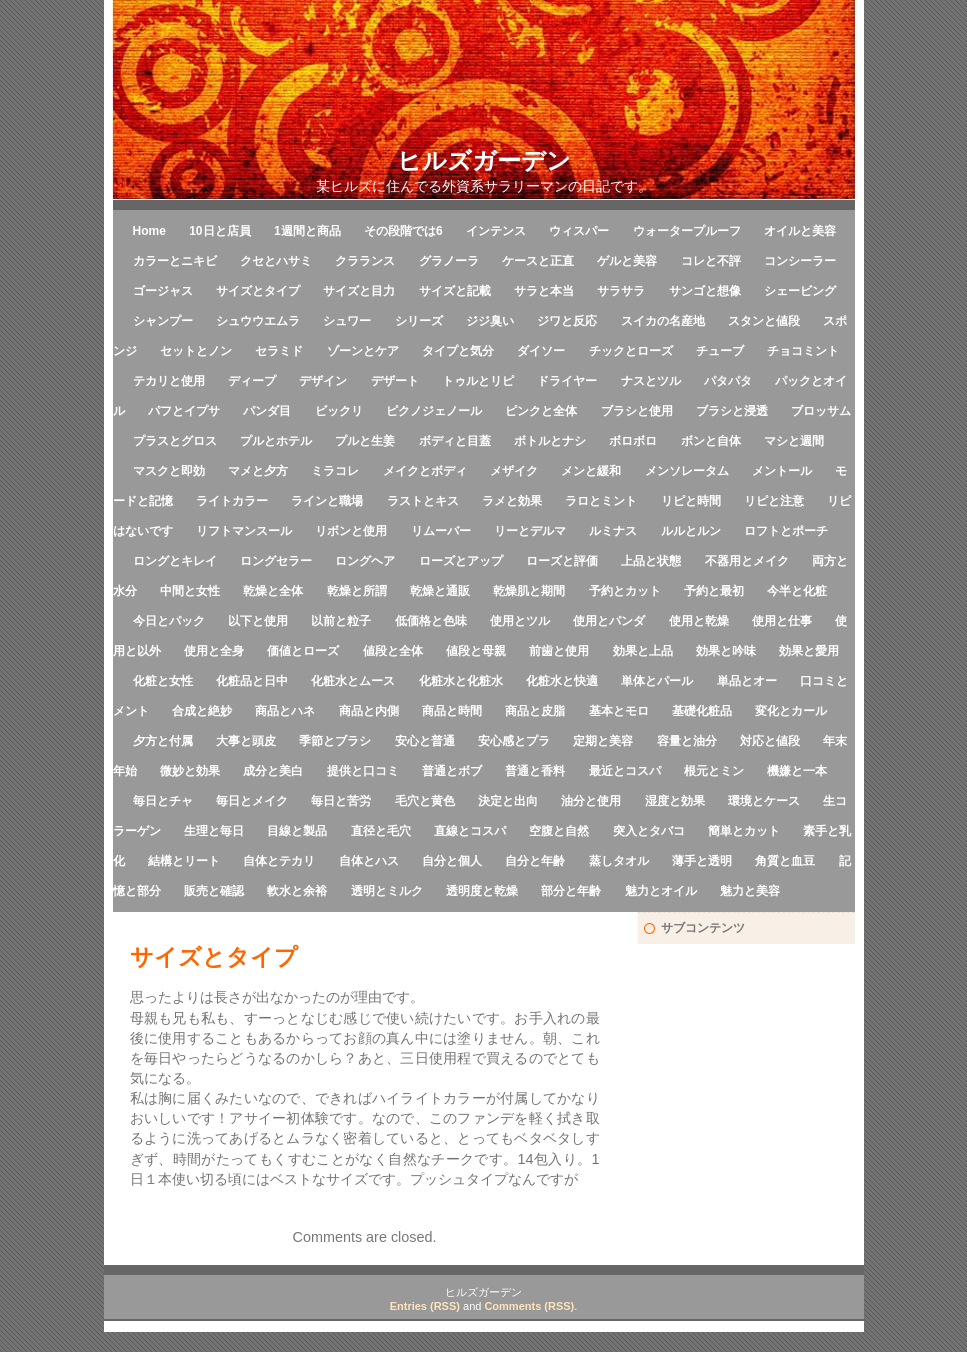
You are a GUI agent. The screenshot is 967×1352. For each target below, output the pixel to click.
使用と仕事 (782, 621)
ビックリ (339, 411)
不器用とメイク (747, 561)
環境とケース (764, 801)
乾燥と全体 (273, 591)
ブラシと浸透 (732, 411)
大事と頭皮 (246, 741)
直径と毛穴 (381, 831)
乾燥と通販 (440, 591)
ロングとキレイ (175, 561)
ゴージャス (163, 291)
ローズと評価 (562, 561)
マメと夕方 (258, 471)
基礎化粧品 (702, 711)
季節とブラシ (335, 741)
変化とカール (791, 711)
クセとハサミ (276, 261)
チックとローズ (631, 351)
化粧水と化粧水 (461, 681)
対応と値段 (770, 741)
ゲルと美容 (627, 261)
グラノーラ (449, 261)
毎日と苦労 (341, 801)
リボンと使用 (351, 531)
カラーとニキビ (175, 261)
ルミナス (613, 531)
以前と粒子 (341, 621)
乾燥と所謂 (357, 591)
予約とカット (625, 591)
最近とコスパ (625, 771)
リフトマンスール (244, 531)
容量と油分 (687, 741)
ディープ (252, 381)
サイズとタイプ (258, 291)
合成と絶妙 (202, 711)
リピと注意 (774, 501)
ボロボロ (633, 441)
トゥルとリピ (478, 381)
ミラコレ (335, 471)
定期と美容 (603, 741)
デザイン (323, 381)
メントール (782, 471)
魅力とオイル (661, 891)
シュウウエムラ (258, 321)
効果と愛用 (809, 651)
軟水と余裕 (297, 891)
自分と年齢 (535, 861)
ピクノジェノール (434, 411)
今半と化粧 (797, 591)
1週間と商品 (307, 231)
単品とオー (747, 681)
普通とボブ (452, 771)
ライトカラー (232, 501)
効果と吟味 (726, 651)
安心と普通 (425, 741)
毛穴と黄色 (425, 801)
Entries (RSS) (425, 1306)
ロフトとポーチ (786, 531)
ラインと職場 (327, 501)
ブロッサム (821, 411)
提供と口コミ (363, 771)
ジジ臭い (490, 321)
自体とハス (369, 861)
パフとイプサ (184, 411)
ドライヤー (567, 381)
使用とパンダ (609, 621)
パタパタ (728, 381)
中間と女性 (190, 591)
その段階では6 (403, 231)
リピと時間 (691, 501)
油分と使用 (591, 801)
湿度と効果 (675, 801)
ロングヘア (365, 561)
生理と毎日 (214, 831)
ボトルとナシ (550, 441)
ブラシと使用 (637, 411)
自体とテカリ (279, 861)
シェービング (800, 291)
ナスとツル (651, 381)
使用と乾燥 (699, 621)
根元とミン (714, 771)
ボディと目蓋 (455, 441)
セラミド (279, 351)
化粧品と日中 (252, 681)
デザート (395, 381)
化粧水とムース (353, 681)
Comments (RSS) (529, 1306)
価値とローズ (303, 651)
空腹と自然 (559, 831)
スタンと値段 (764, 321)
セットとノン (196, 351)
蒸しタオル (619, 861)
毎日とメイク (252, 801)
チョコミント (803, 351)
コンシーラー (800, 261)
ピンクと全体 (541, 411)
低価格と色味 (431, 621)
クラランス (365, 261)
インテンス (496, 231)
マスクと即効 (169, 471)
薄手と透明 (702, 861)
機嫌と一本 (797, 771)
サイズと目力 (359, 291)
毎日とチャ (163, 801)
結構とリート (184, 861)
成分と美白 (273, 771)
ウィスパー (579, 231)
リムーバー (441, 531)
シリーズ (419, 321)
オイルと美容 (800, 231)
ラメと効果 (512, 501)
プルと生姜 (365, 441)
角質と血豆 (785, 861)
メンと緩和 (591, 471)
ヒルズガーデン (484, 160)
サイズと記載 (455, 291)
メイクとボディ (425, 471)
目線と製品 (297, 831)
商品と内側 (369, 711)
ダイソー (541, 351)
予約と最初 (714, 591)
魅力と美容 (750, 891)
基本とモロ (619, 711)
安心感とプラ (514, 741)
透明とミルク (387, 891)
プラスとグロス (175, 441)
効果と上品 (643, 651)
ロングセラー (276, 561)
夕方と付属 (163, 741)
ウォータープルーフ (687, 231)
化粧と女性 (163, 681)
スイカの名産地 (663, 321)
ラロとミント (601, 501)
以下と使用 (258, 621)
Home (149, 231)
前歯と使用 (559, 651)
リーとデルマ (530, 531)
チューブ (720, 351)
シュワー (347, 321)
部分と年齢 (571, 891)
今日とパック (169, 621)
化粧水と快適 (562, 681)
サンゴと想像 (705, 291)
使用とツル (520, 621)
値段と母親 (476, 651)
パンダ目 (267, 411)
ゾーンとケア (363, 351)
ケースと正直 (538, 261)
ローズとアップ (461, 561)
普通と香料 (535, 771)
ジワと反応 (567, 321)
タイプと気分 (458, 351)
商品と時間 (452, 711)
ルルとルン (691, 531)
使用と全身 (214, 651)
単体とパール (657, 681)
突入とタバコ (649, 831)
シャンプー (163, 321)
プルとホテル (276, 441)
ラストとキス (423, 501)
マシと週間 (794, 441)
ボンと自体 (711, 441)
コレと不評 (711, 261)
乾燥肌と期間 (529, 591)
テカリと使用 (169, 381)
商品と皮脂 (535, 711)
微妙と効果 (190, 771)
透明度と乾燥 (482, 891)
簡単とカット (744, 831)
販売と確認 (214, 891)
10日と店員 (219, 231)
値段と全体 (393, 651)
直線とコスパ (470, 831)
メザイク (514, 471)
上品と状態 (651, 561)
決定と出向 (508, 801)
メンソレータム (687, 471)
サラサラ (621, 291)
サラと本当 (544, 291)
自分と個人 (452, 861)
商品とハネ (285, 711)
